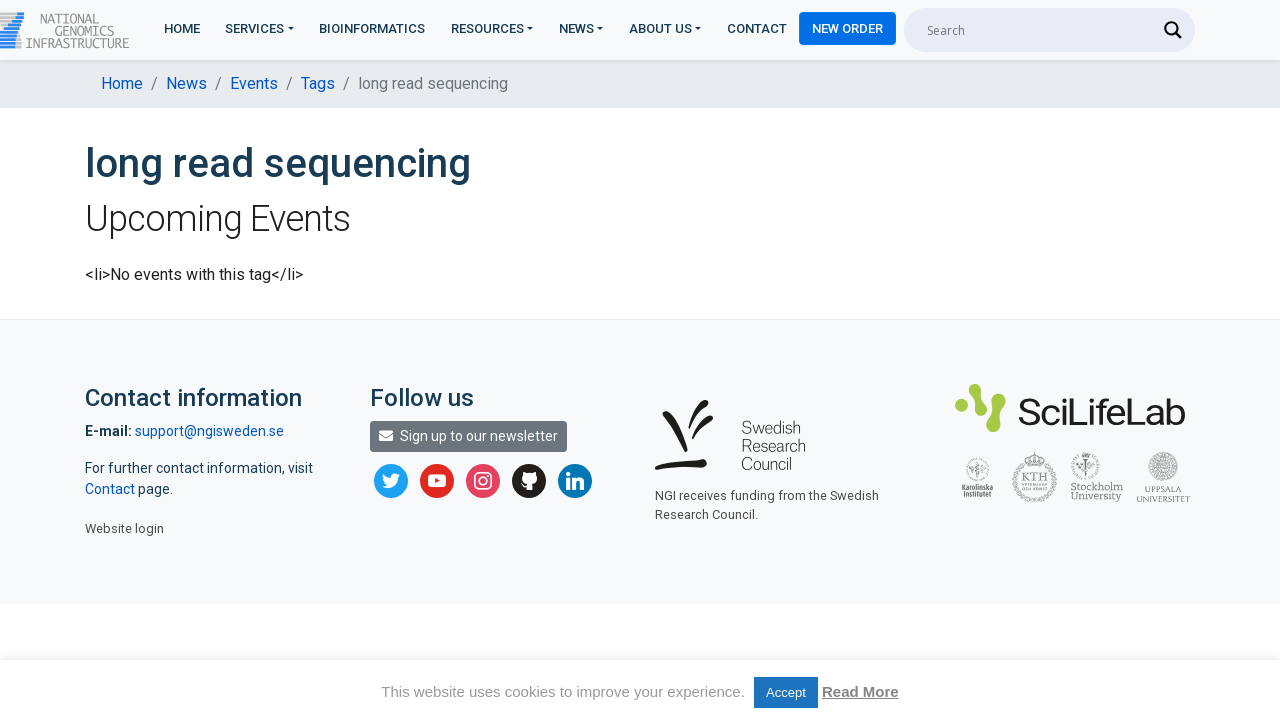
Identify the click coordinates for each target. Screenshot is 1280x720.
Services (254, 28)
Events (254, 83)
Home (182, 28)
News (576, 28)
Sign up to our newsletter (468, 436)
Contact (757, 28)
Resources (487, 28)
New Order (847, 28)
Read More (860, 691)
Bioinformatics (372, 28)
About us (660, 28)
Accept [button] (786, 692)
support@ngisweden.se (209, 431)
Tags (318, 83)
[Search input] (1040, 30)
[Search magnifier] (1173, 30)
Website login (124, 528)
